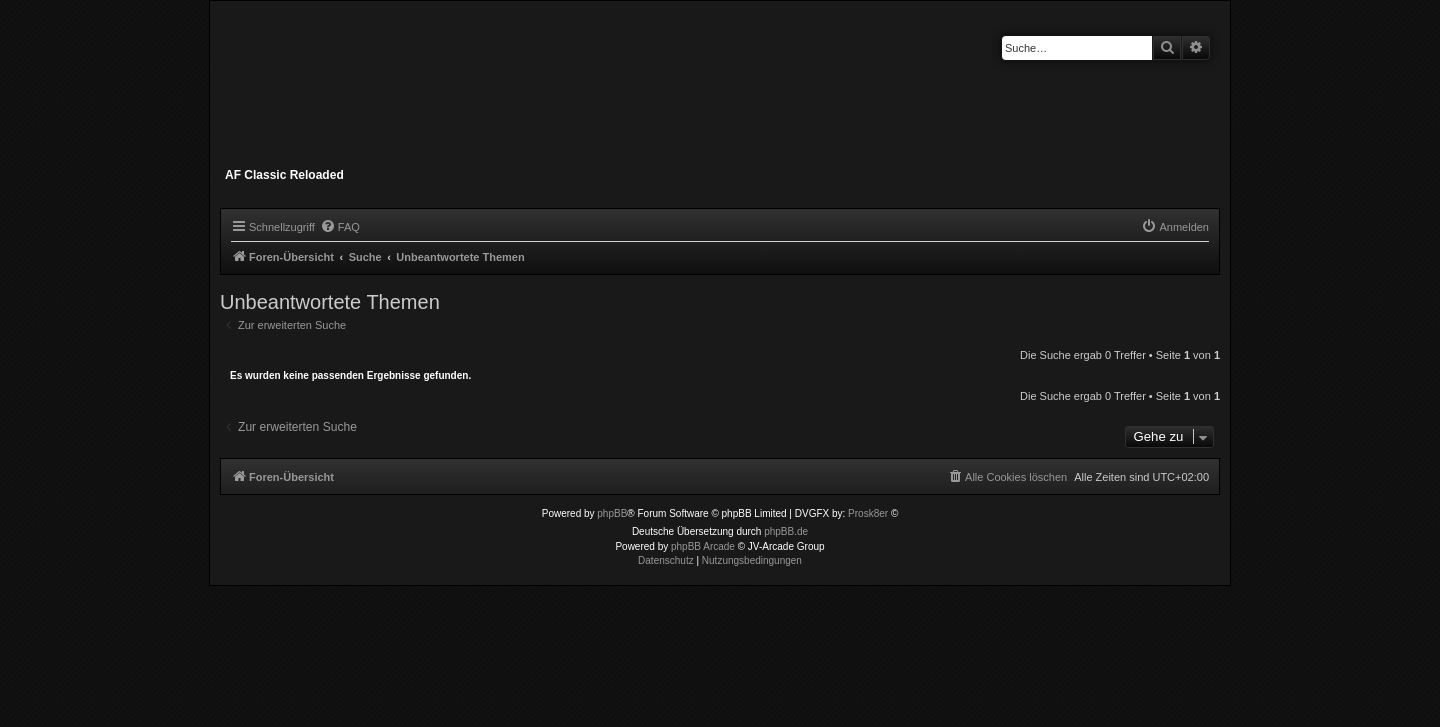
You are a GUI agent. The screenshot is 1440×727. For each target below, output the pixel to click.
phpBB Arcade (703, 546)
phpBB (612, 513)
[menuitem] (340, 227)
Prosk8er (868, 513)
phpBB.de (786, 531)
